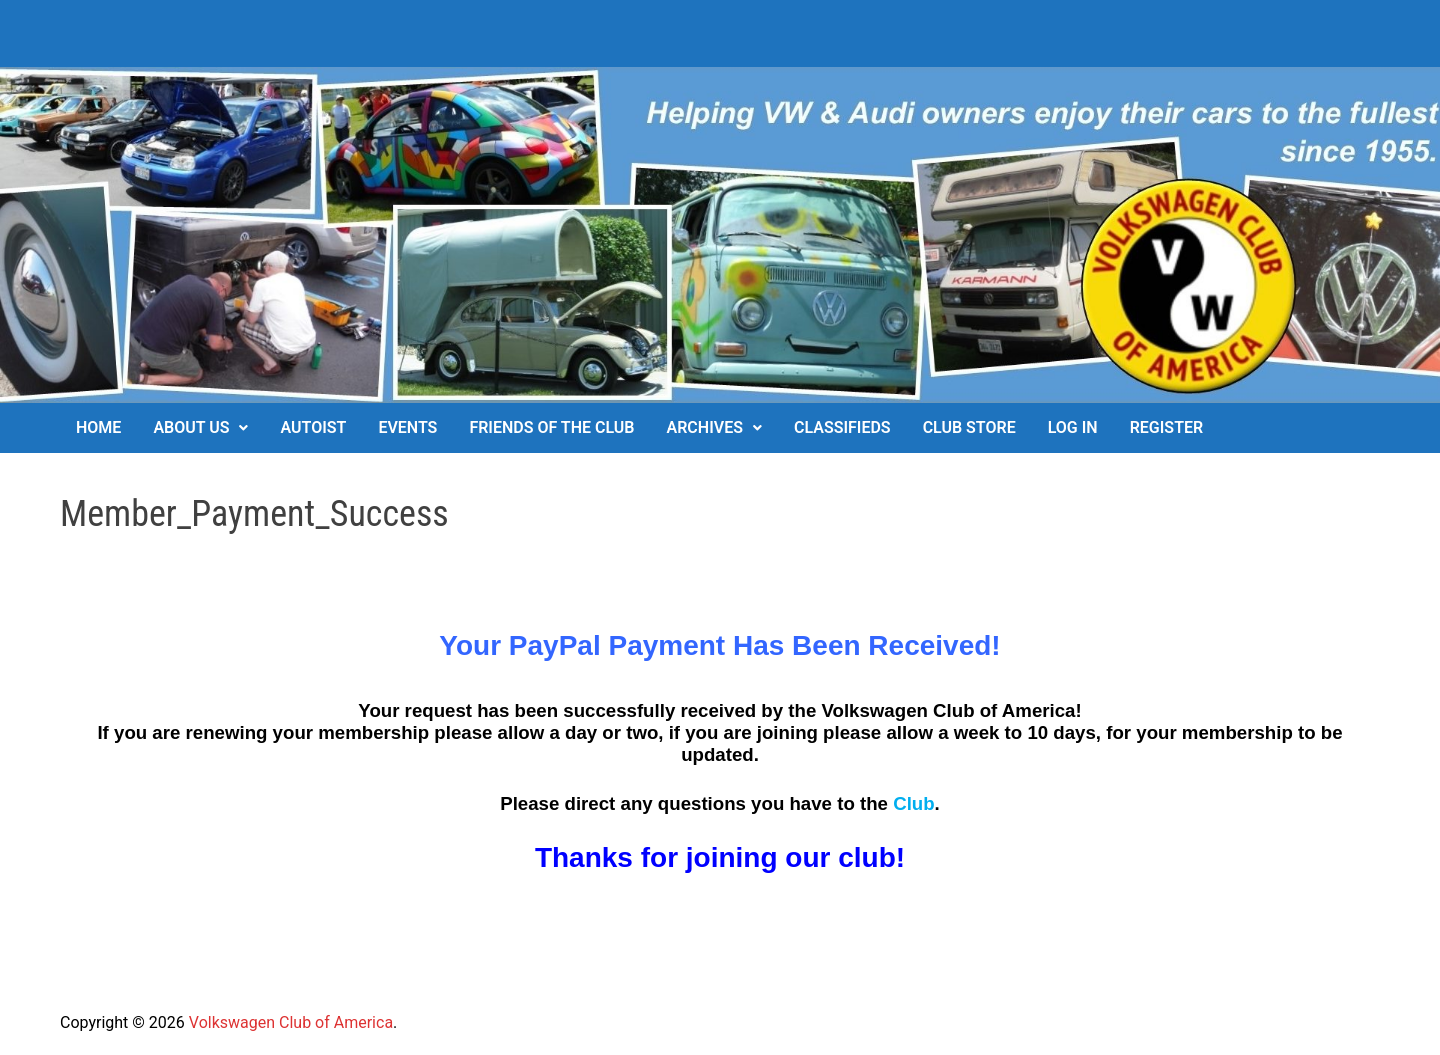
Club (913, 803)
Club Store (969, 427)
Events (407, 427)
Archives (705, 427)
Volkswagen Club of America (291, 1022)
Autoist (313, 427)
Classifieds (842, 427)
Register (1166, 427)
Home (98, 427)
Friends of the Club (551, 427)
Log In (1073, 427)
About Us (191, 427)
